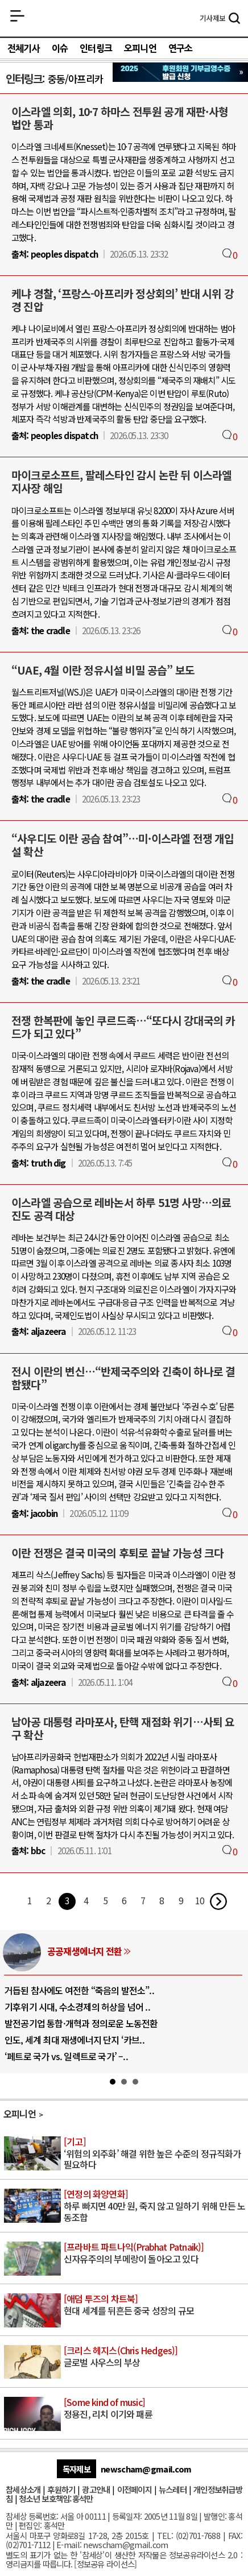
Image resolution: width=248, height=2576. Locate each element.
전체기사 (23, 48)
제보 (212, 18)
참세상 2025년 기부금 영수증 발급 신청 (180, 72)
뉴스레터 (173, 2489)
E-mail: (68, 2544)
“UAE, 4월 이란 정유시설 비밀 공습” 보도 (103, 670)
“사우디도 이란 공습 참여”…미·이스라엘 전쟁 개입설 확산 (122, 844)
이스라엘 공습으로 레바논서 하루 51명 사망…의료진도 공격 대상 (121, 1208)
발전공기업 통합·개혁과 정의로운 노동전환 (81, 2023)
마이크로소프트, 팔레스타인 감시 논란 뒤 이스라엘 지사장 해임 (121, 481)
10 (199, 1900)
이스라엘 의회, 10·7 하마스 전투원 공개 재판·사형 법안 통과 (119, 118)
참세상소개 (23, 2489)
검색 (234, 19)
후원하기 (61, 2489)
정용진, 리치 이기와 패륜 (155, 2409)
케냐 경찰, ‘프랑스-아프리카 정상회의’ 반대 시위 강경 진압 (122, 300)
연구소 (180, 48)
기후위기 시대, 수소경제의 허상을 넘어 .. (77, 2006)
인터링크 (96, 48)
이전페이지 (134, 2489)
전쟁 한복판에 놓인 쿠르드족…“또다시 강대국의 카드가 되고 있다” (123, 1026)
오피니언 (140, 48)
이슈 (60, 48)
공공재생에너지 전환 (84, 1950)
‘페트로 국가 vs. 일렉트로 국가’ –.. (66, 2056)
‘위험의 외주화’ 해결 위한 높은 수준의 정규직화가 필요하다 (155, 2153)
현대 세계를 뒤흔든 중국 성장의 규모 (155, 2305)
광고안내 (96, 2489)
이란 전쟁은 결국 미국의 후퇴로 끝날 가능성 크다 (117, 1553)
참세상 (124, 17)
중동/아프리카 (75, 79)
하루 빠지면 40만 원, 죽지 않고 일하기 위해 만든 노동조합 (155, 2206)
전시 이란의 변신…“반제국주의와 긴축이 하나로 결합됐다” (123, 1377)
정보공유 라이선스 (106, 2564)
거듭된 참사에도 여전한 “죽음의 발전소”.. (79, 1990)
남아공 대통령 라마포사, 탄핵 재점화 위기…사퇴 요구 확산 (123, 1728)
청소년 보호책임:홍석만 (56, 2498)
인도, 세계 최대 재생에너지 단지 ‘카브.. (74, 2039)
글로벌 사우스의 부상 (155, 2357)
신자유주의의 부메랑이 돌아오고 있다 (155, 2253)
